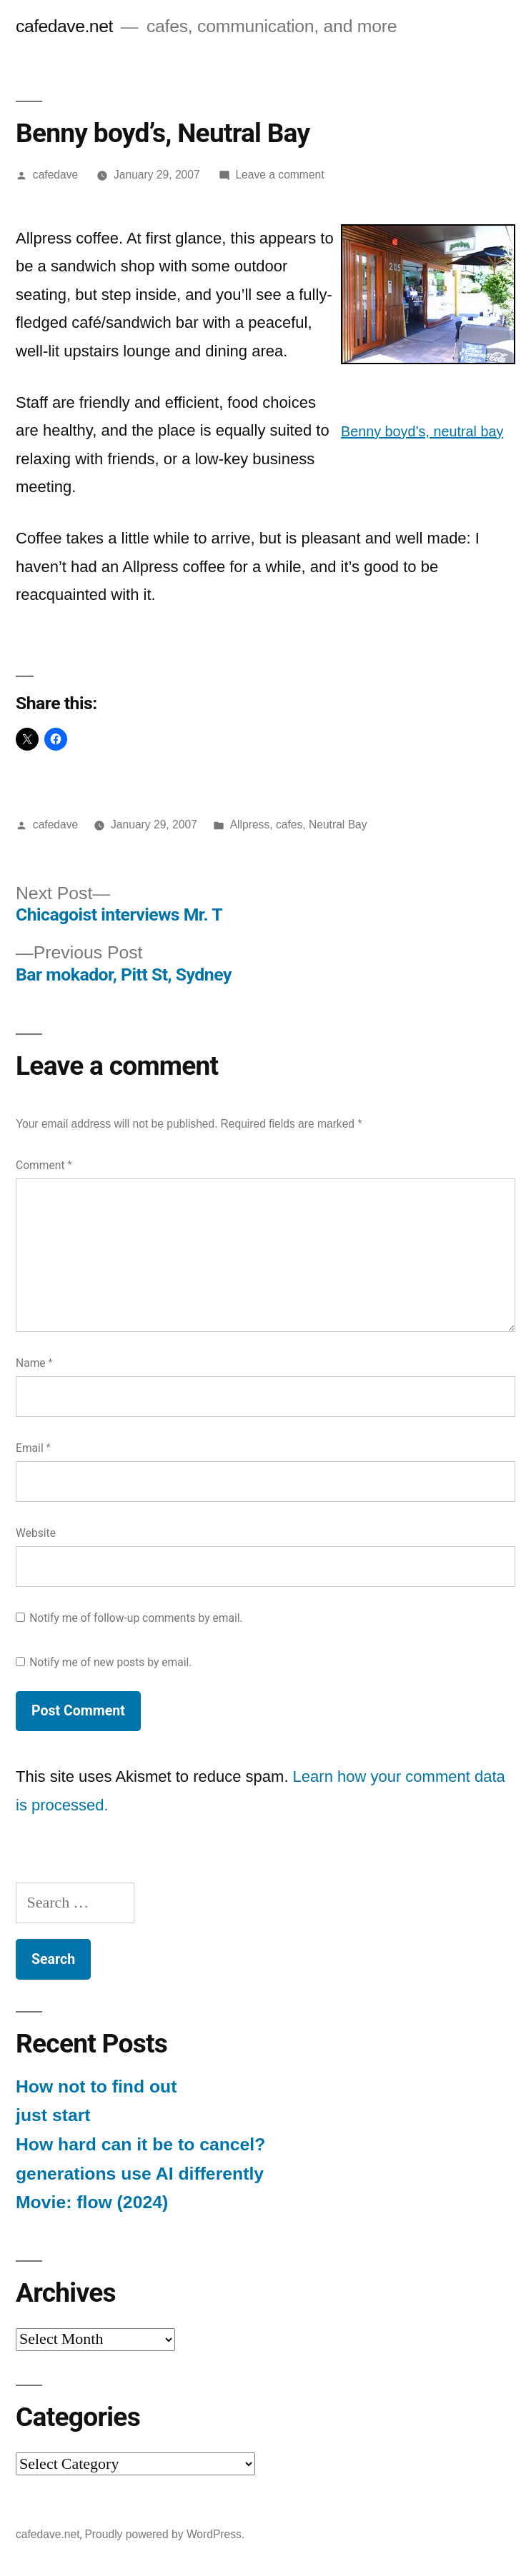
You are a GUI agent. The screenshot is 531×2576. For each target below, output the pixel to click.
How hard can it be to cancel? (140, 2144)
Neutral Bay (338, 824)
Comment (43, 1165)
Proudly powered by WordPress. (164, 2534)
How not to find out (96, 2086)
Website (36, 1533)
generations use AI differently (140, 2173)
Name (34, 1363)
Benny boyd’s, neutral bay (422, 431)
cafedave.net (64, 26)
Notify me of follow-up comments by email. (136, 1618)
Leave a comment (279, 175)
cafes (289, 824)
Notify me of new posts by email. (110, 1662)
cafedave (55, 175)
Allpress (250, 824)
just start (53, 2115)
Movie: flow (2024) (92, 2202)
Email (33, 1448)
